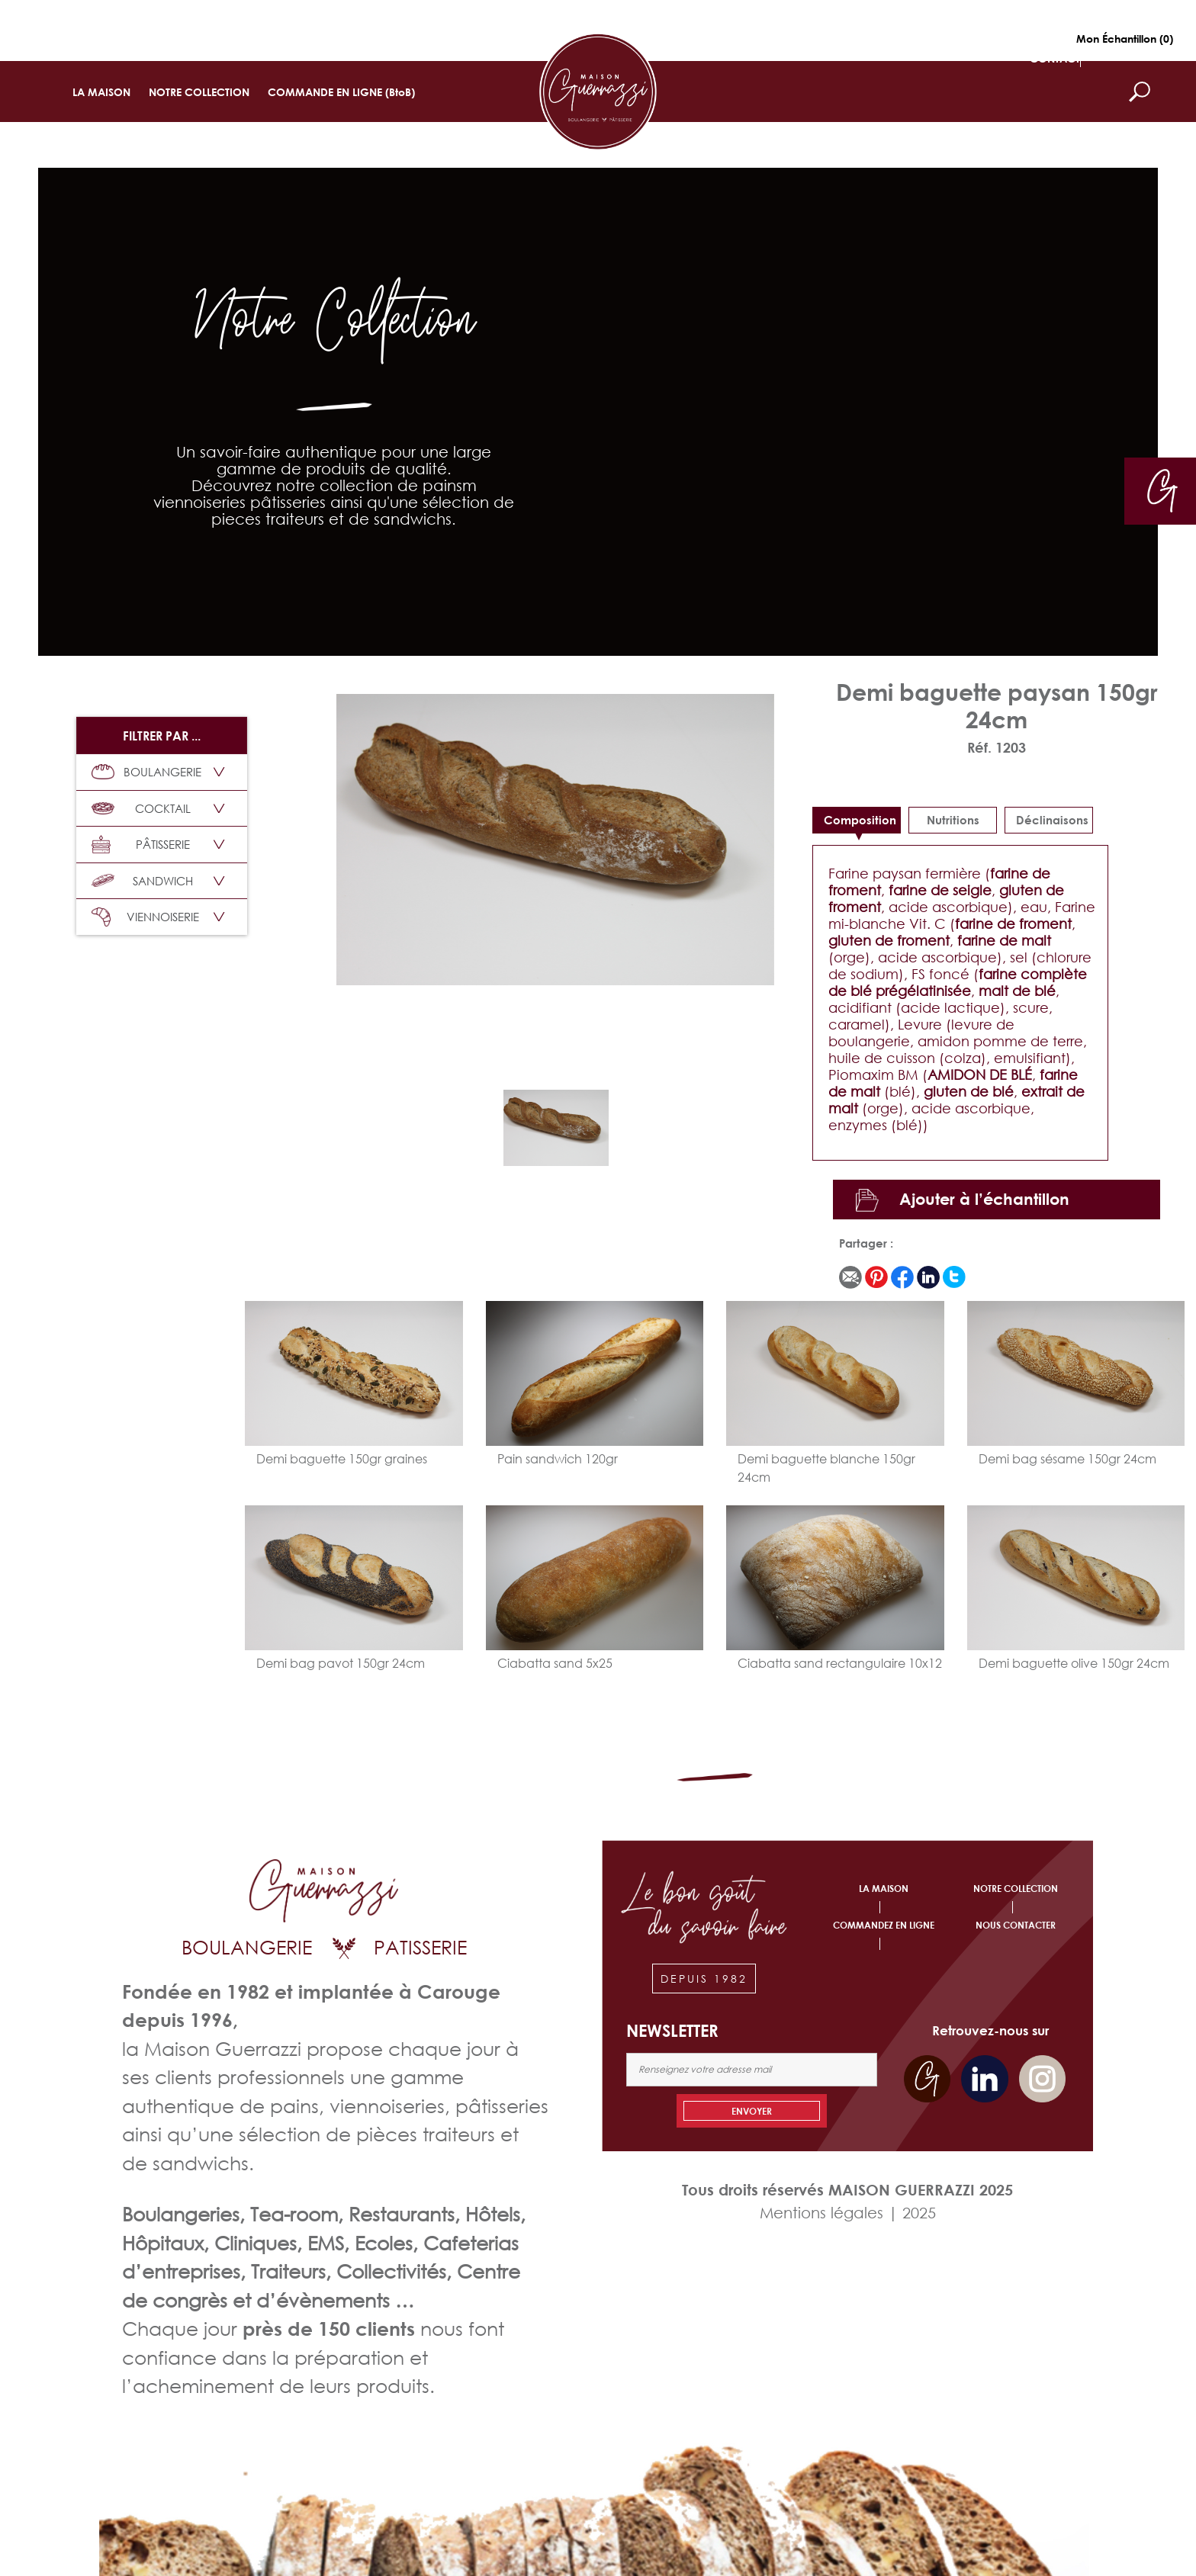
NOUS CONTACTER (1016, 1925)
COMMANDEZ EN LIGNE (883, 1925)
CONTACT (1055, 58)
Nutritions (953, 820)
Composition (860, 820)
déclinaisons (1052, 820)
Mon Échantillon (1124, 38)
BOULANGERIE (146, 771)
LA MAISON (101, 91)
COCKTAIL (141, 808)
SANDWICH (142, 880)
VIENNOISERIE (145, 917)
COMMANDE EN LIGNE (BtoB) (341, 91)
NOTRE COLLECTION (199, 91)
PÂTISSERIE (141, 844)
